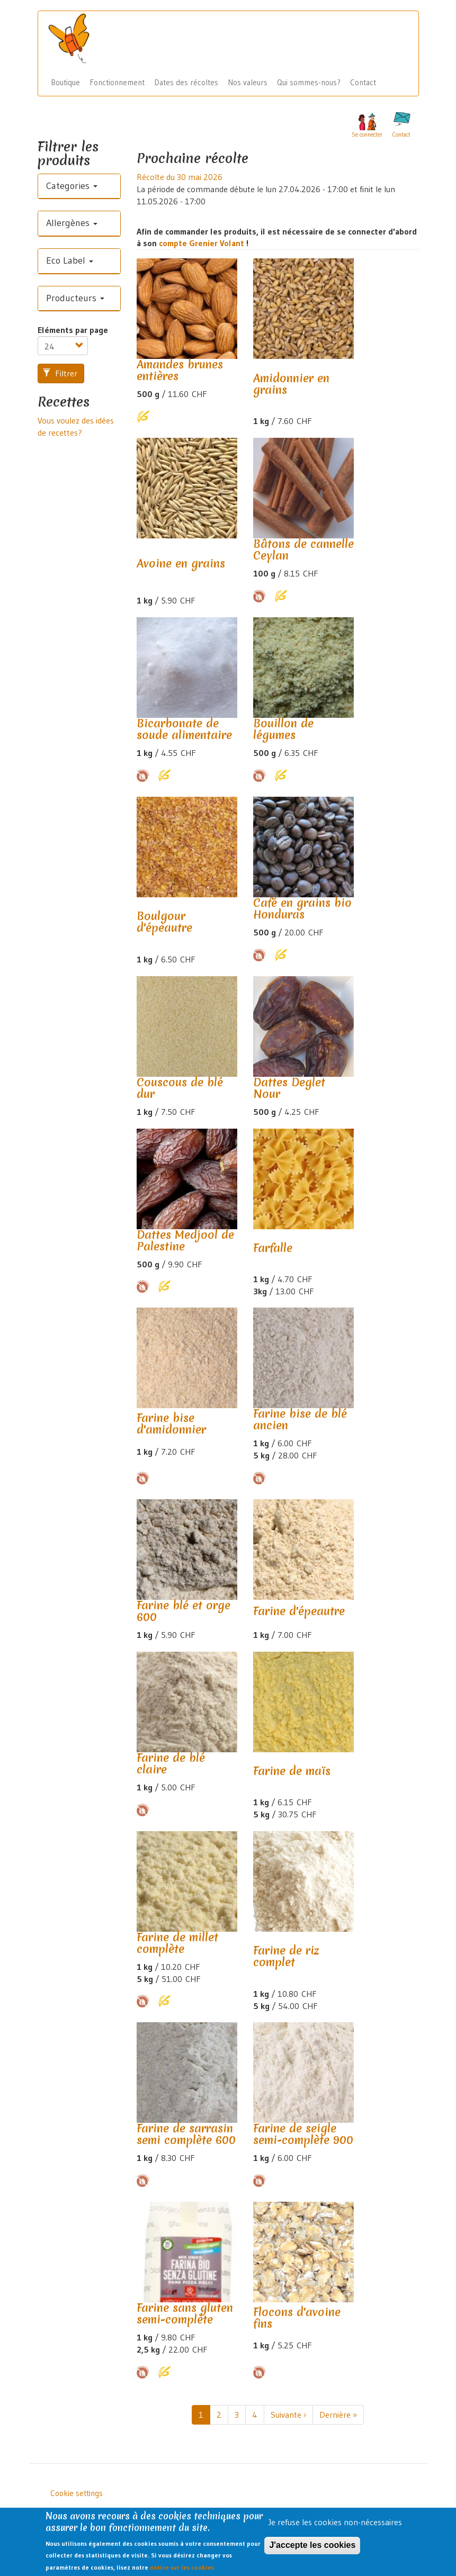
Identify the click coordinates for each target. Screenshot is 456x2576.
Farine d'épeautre (299, 1611)
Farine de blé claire (171, 1763)
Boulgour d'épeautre (164, 921)
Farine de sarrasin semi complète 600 (186, 2134)
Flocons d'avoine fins (297, 2317)
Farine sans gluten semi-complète (185, 2313)
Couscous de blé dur (180, 1088)
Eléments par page (73, 330)
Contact (363, 82)
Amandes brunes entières (180, 370)
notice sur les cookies (182, 2571)
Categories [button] (71, 186)
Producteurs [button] (75, 298)
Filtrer (59, 373)
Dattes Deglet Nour (289, 1088)
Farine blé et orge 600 (183, 1611)
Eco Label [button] (69, 260)
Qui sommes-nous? (309, 82)
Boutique (65, 82)
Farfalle (272, 1248)
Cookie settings (76, 2493)
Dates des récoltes (186, 82)
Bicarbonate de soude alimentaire (184, 729)
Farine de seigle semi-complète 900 (303, 2134)
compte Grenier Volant (202, 243)
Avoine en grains (181, 563)
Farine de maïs (291, 1771)
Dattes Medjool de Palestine (185, 1240)
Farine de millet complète (177, 1943)
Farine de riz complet (286, 1956)
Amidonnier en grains (291, 384)
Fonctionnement (117, 82)
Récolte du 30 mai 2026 (179, 177)
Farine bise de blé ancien (300, 1419)
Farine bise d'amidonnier (171, 1423)
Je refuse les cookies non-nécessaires (335, 2525)
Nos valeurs (247, 82)
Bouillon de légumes (283, 729)
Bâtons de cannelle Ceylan (303, 549)
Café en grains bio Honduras (302, 908)
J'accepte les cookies (312, 2548)
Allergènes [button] (71, 223)
